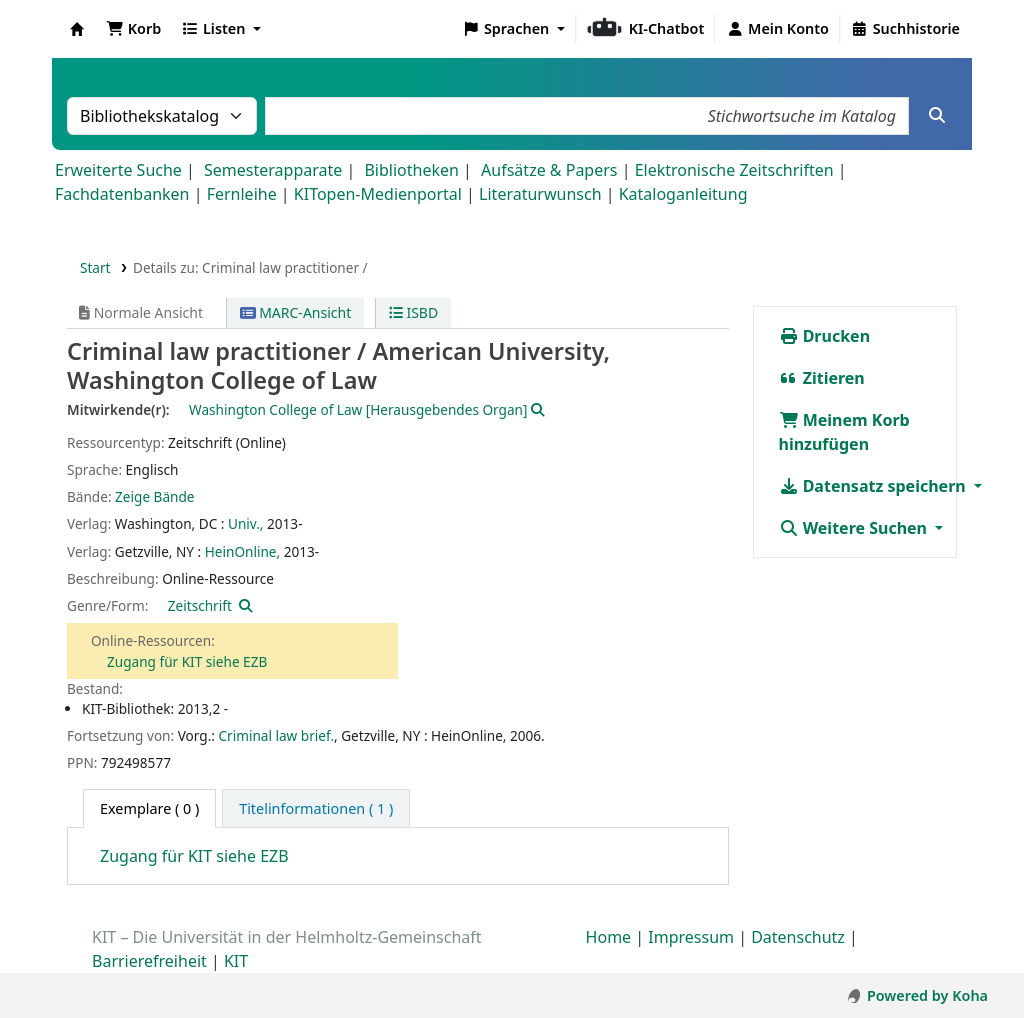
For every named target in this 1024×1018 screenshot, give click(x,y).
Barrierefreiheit (149, 961)
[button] (133, 29)
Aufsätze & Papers (549, 170)
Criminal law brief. (276, 735)
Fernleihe (242, 194)
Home (609, 937)
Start (95, 267)
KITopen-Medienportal (378, 194)
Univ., (246, 523)
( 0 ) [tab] (149, 808)
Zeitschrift (200, 605)
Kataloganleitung (683, 194)
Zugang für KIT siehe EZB (187, 661)
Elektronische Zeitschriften (734, 170)
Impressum (691, 937)
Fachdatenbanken (122, 194)
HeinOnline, (242, 551)
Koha (77, 29)
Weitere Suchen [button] (855, 528)
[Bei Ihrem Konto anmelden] (777, 29)
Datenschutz (798, 937)
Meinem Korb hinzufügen (844, 432)
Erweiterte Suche (118, 170)
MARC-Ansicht (296, 312)
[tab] (316, 809)
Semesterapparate (273, 170)
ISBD (413, 312)
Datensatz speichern (874, 486)
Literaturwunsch (540, 194)
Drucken (825, 336)
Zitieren (822, 378)
